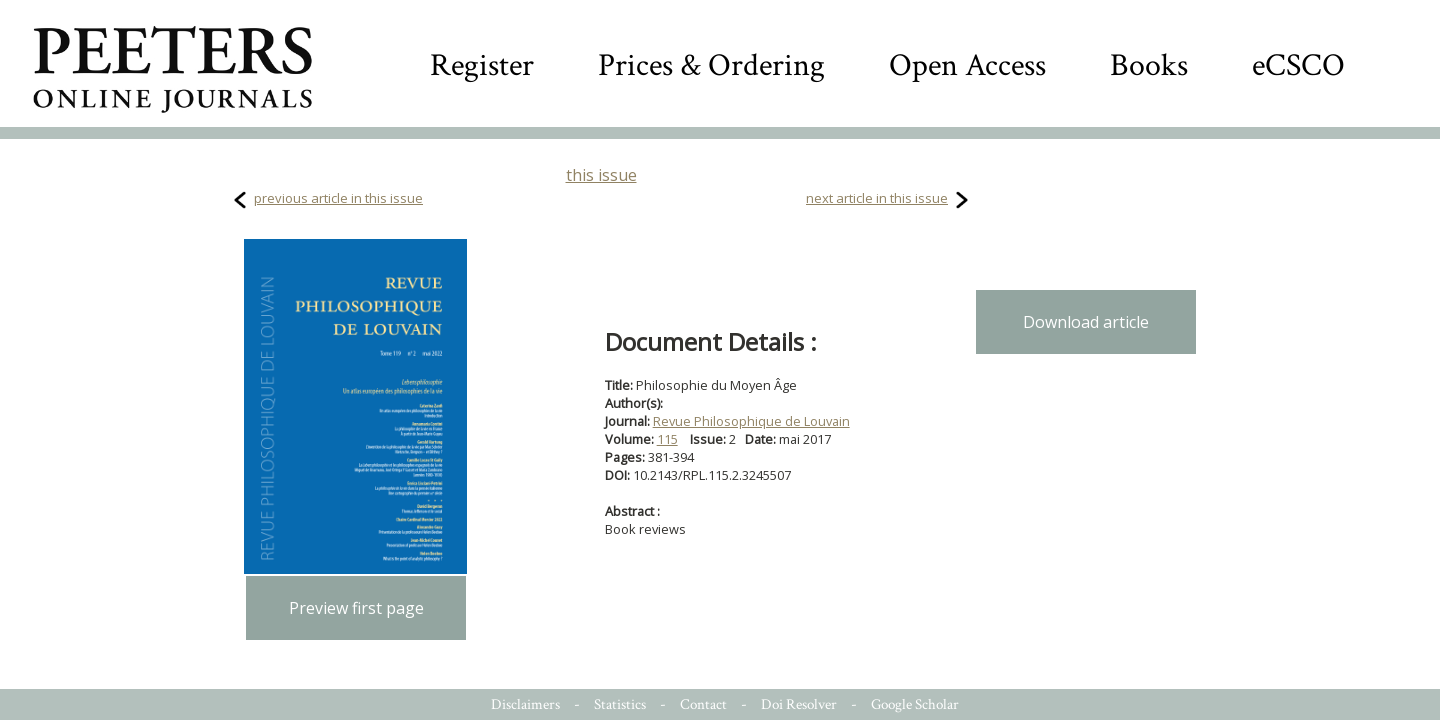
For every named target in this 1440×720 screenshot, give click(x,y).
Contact (703, 704)
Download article (1086, 322)
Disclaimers (525, 704)
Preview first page (356, 608)
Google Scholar (915, 704)
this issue (601, 175)
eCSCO (1298, 65)
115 (667, 439)
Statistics (620, 704)
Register (482, 65)
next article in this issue (877, 198)
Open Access (967, 65)
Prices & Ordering (711, 65)
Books (1149, 65)
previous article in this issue (338, 198)
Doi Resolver (799, 704)
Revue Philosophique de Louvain (751, 421)
